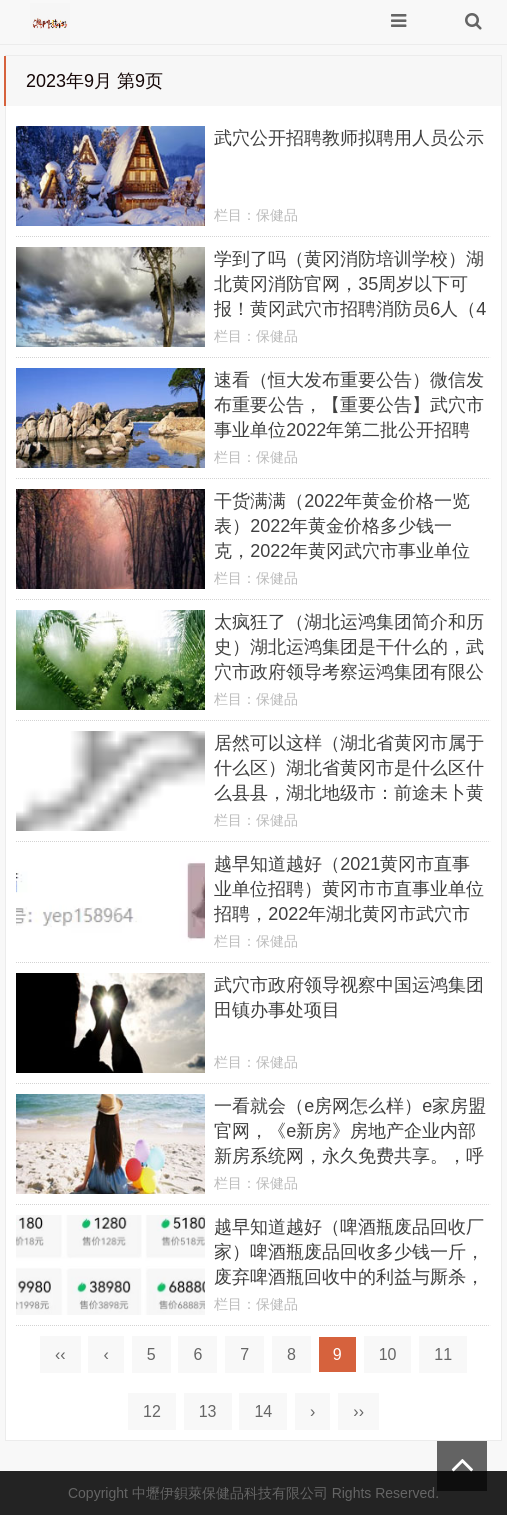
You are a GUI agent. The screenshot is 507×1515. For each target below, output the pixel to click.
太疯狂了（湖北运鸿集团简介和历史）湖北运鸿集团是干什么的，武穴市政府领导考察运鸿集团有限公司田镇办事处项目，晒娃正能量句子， (349, 672)
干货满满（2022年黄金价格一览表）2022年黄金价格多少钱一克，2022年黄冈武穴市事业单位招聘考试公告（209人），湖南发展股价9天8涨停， (346, 551)
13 (208, 1411)
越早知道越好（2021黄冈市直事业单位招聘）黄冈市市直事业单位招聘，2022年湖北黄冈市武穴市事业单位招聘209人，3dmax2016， (349, 914)
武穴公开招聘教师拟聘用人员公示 (349, 138)
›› (358, 1411)
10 (388, 1354)
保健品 (277, 215)
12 (152, 1411)
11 (443, 1354)
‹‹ (60, 1354)
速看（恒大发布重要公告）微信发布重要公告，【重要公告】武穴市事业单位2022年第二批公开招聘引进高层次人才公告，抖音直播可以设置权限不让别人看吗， (349, 430)
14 (263, 1411)
